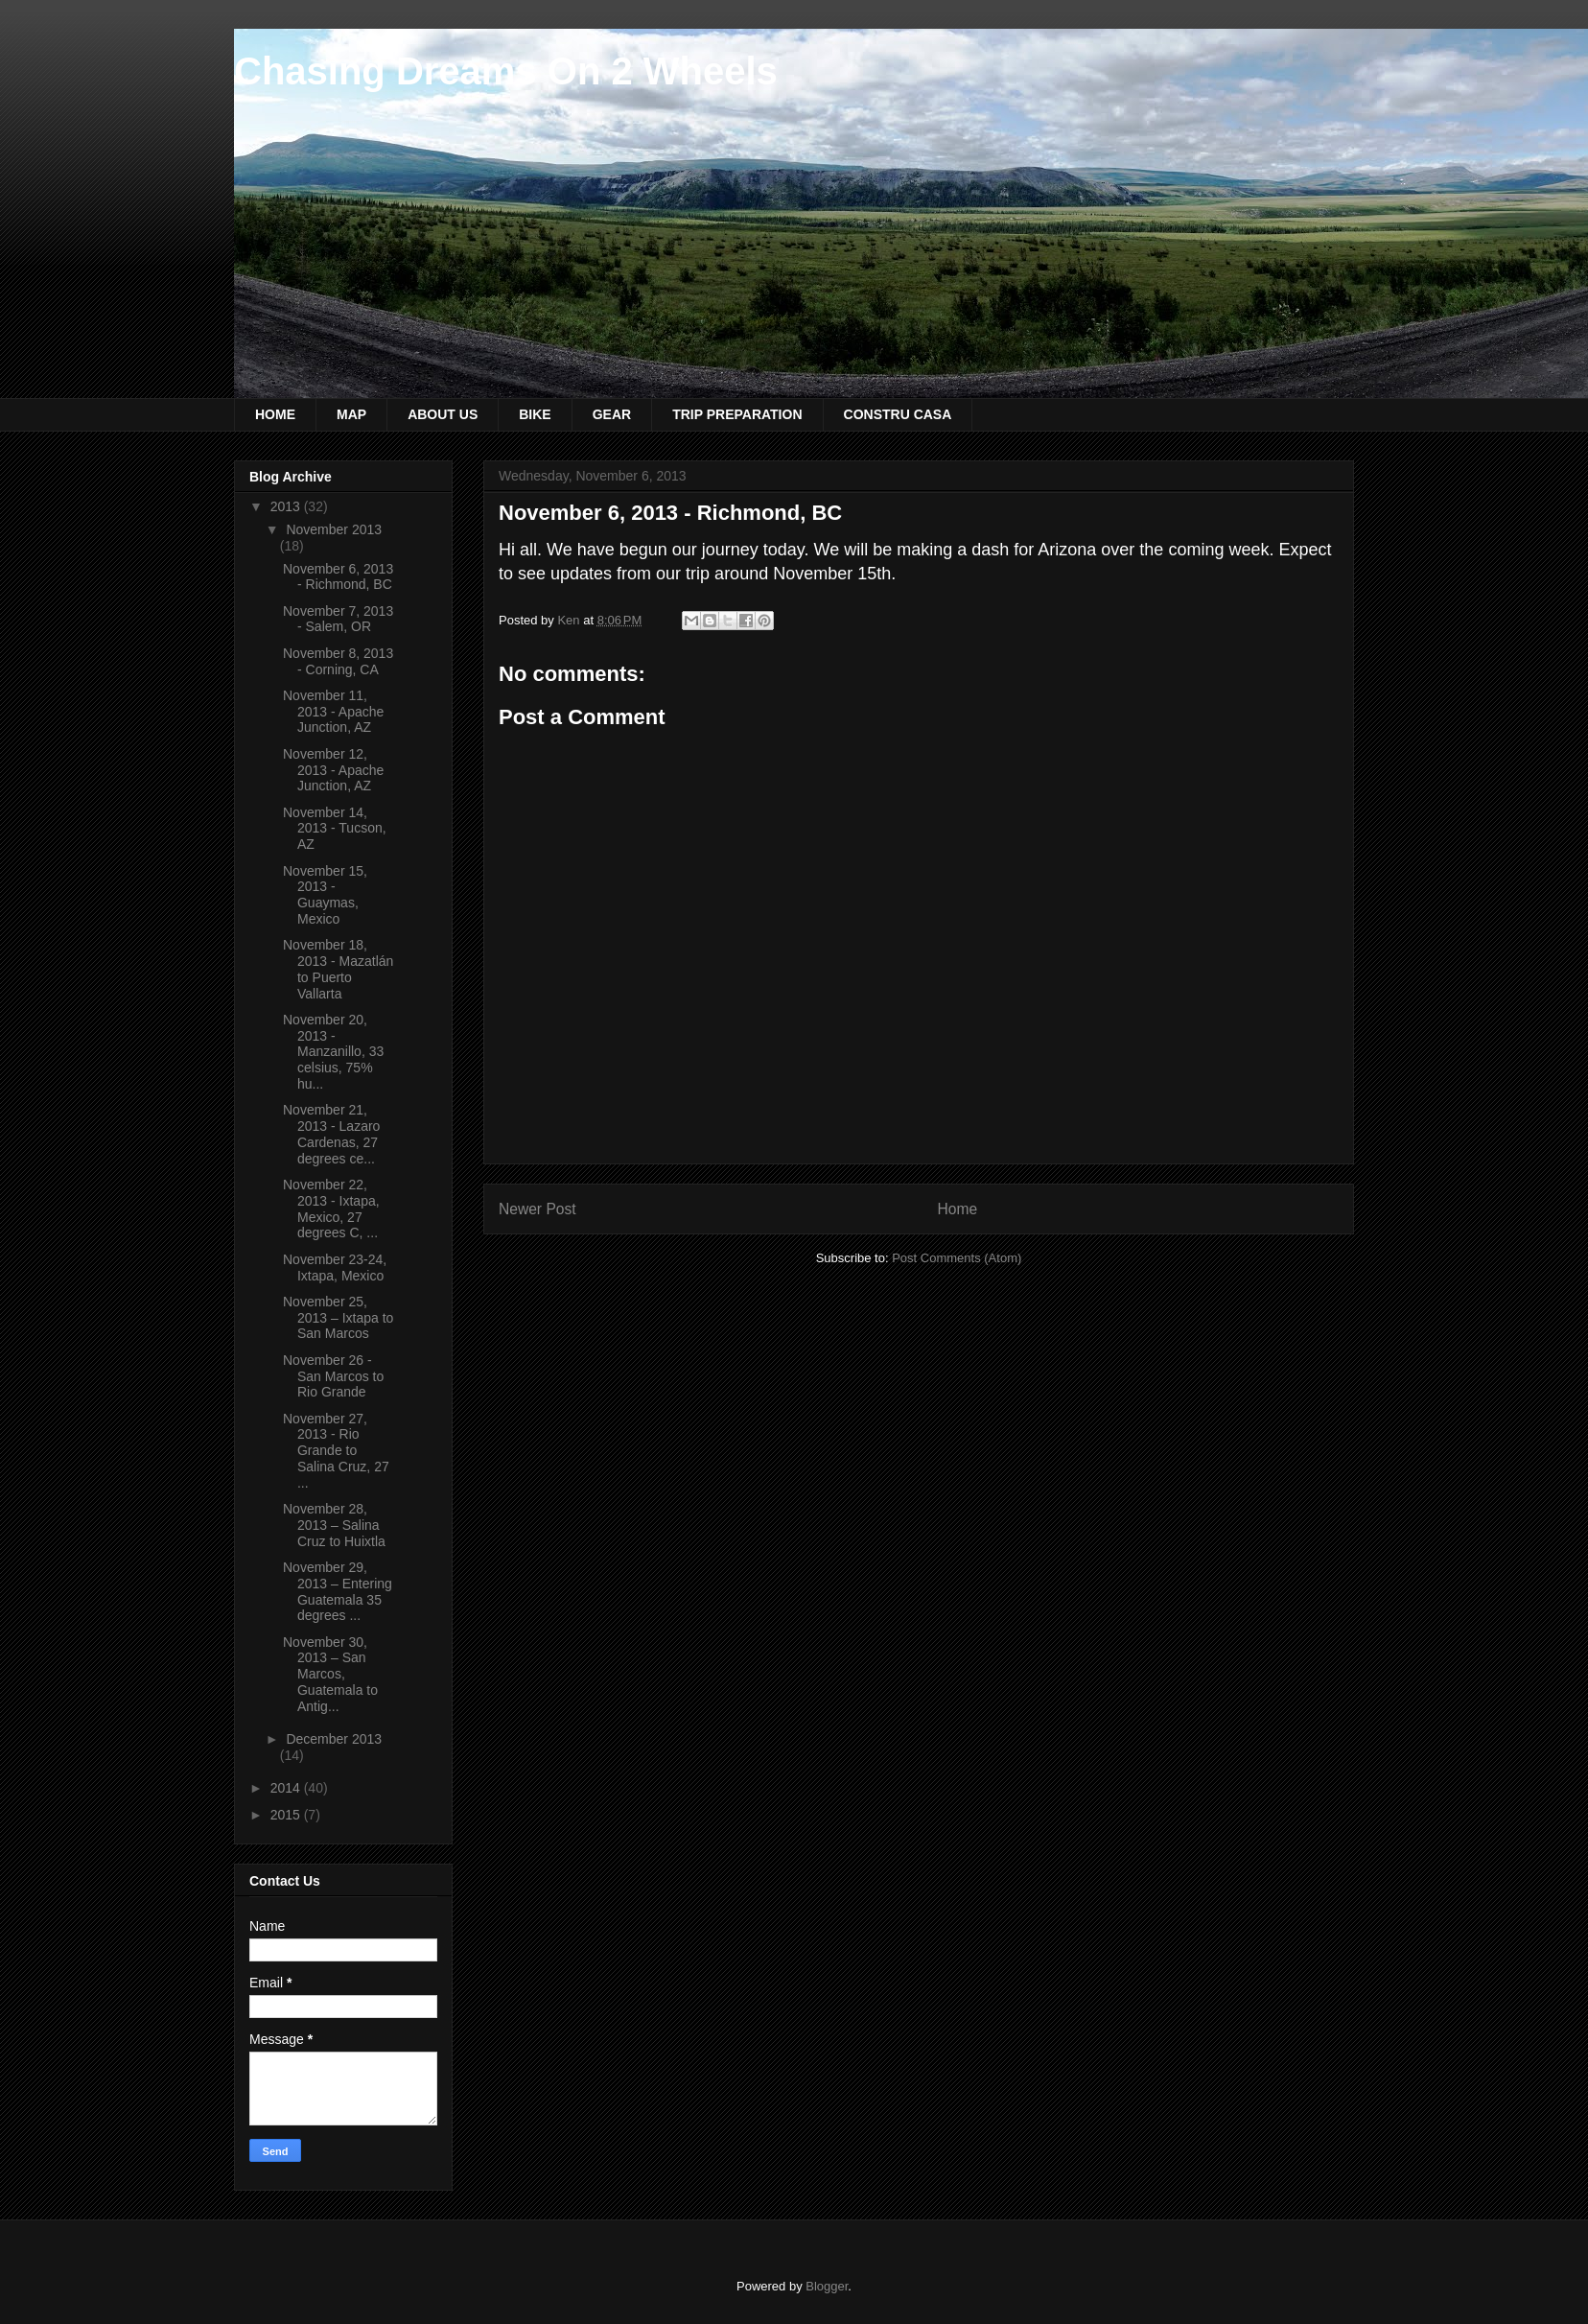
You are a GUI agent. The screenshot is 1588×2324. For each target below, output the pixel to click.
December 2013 (334, 1739)
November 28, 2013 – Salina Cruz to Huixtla (334, 1525)
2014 (287, 1788)
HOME (275, 414)
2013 (287, 506)
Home (958, 1209)
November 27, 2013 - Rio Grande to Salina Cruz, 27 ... (336, 1451)
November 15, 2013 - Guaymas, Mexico (325, 895)
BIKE (534, 414)
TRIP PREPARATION (737, 414)
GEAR (612, 414)
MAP (351, 414)
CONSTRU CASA (898, 414)
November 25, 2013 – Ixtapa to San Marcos (338, 1318)
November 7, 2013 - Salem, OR (338, 619)
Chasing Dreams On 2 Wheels (506, 71)
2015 (287, 1814)
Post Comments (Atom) (956, 1258)
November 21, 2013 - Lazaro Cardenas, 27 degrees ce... (331, 1133)
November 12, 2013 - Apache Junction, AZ (333, 770)
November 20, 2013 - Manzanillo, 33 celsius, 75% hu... (333, 1052)
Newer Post (537, 1209)
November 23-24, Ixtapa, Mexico (334, 1267)
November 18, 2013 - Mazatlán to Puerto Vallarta (338, 968)
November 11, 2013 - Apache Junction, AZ (333, 712)
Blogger (827, 2286)
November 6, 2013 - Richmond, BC (338, 577)
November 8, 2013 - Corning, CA (338, 661)
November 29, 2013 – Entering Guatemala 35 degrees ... (337, 1591)
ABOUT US (443, 414)
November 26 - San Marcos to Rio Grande (333, 1376)
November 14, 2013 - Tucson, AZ (334, 829)
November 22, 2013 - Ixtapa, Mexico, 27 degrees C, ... (331, 1208)
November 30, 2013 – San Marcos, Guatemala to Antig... (330, 1674)
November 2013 (334, 529)
